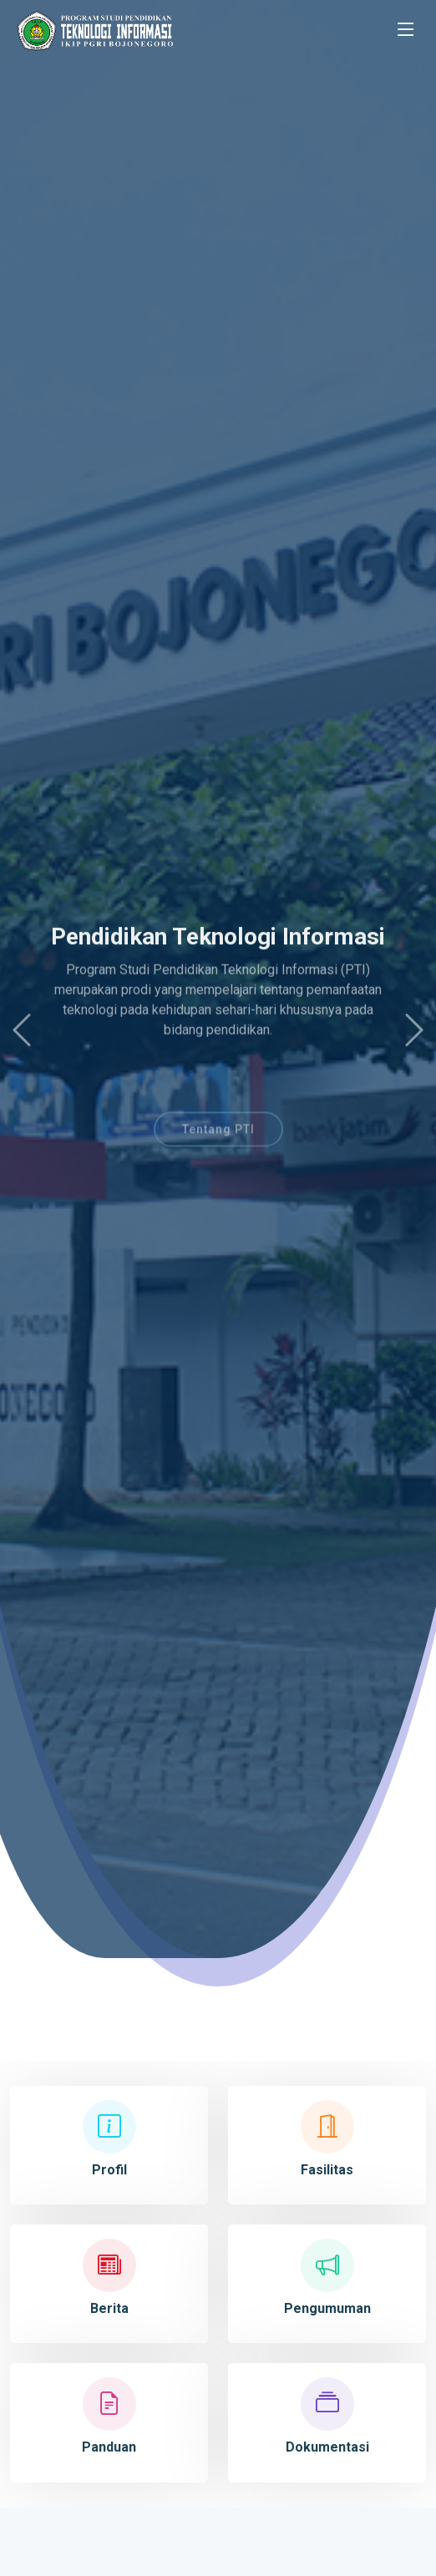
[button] (21, 1030)
